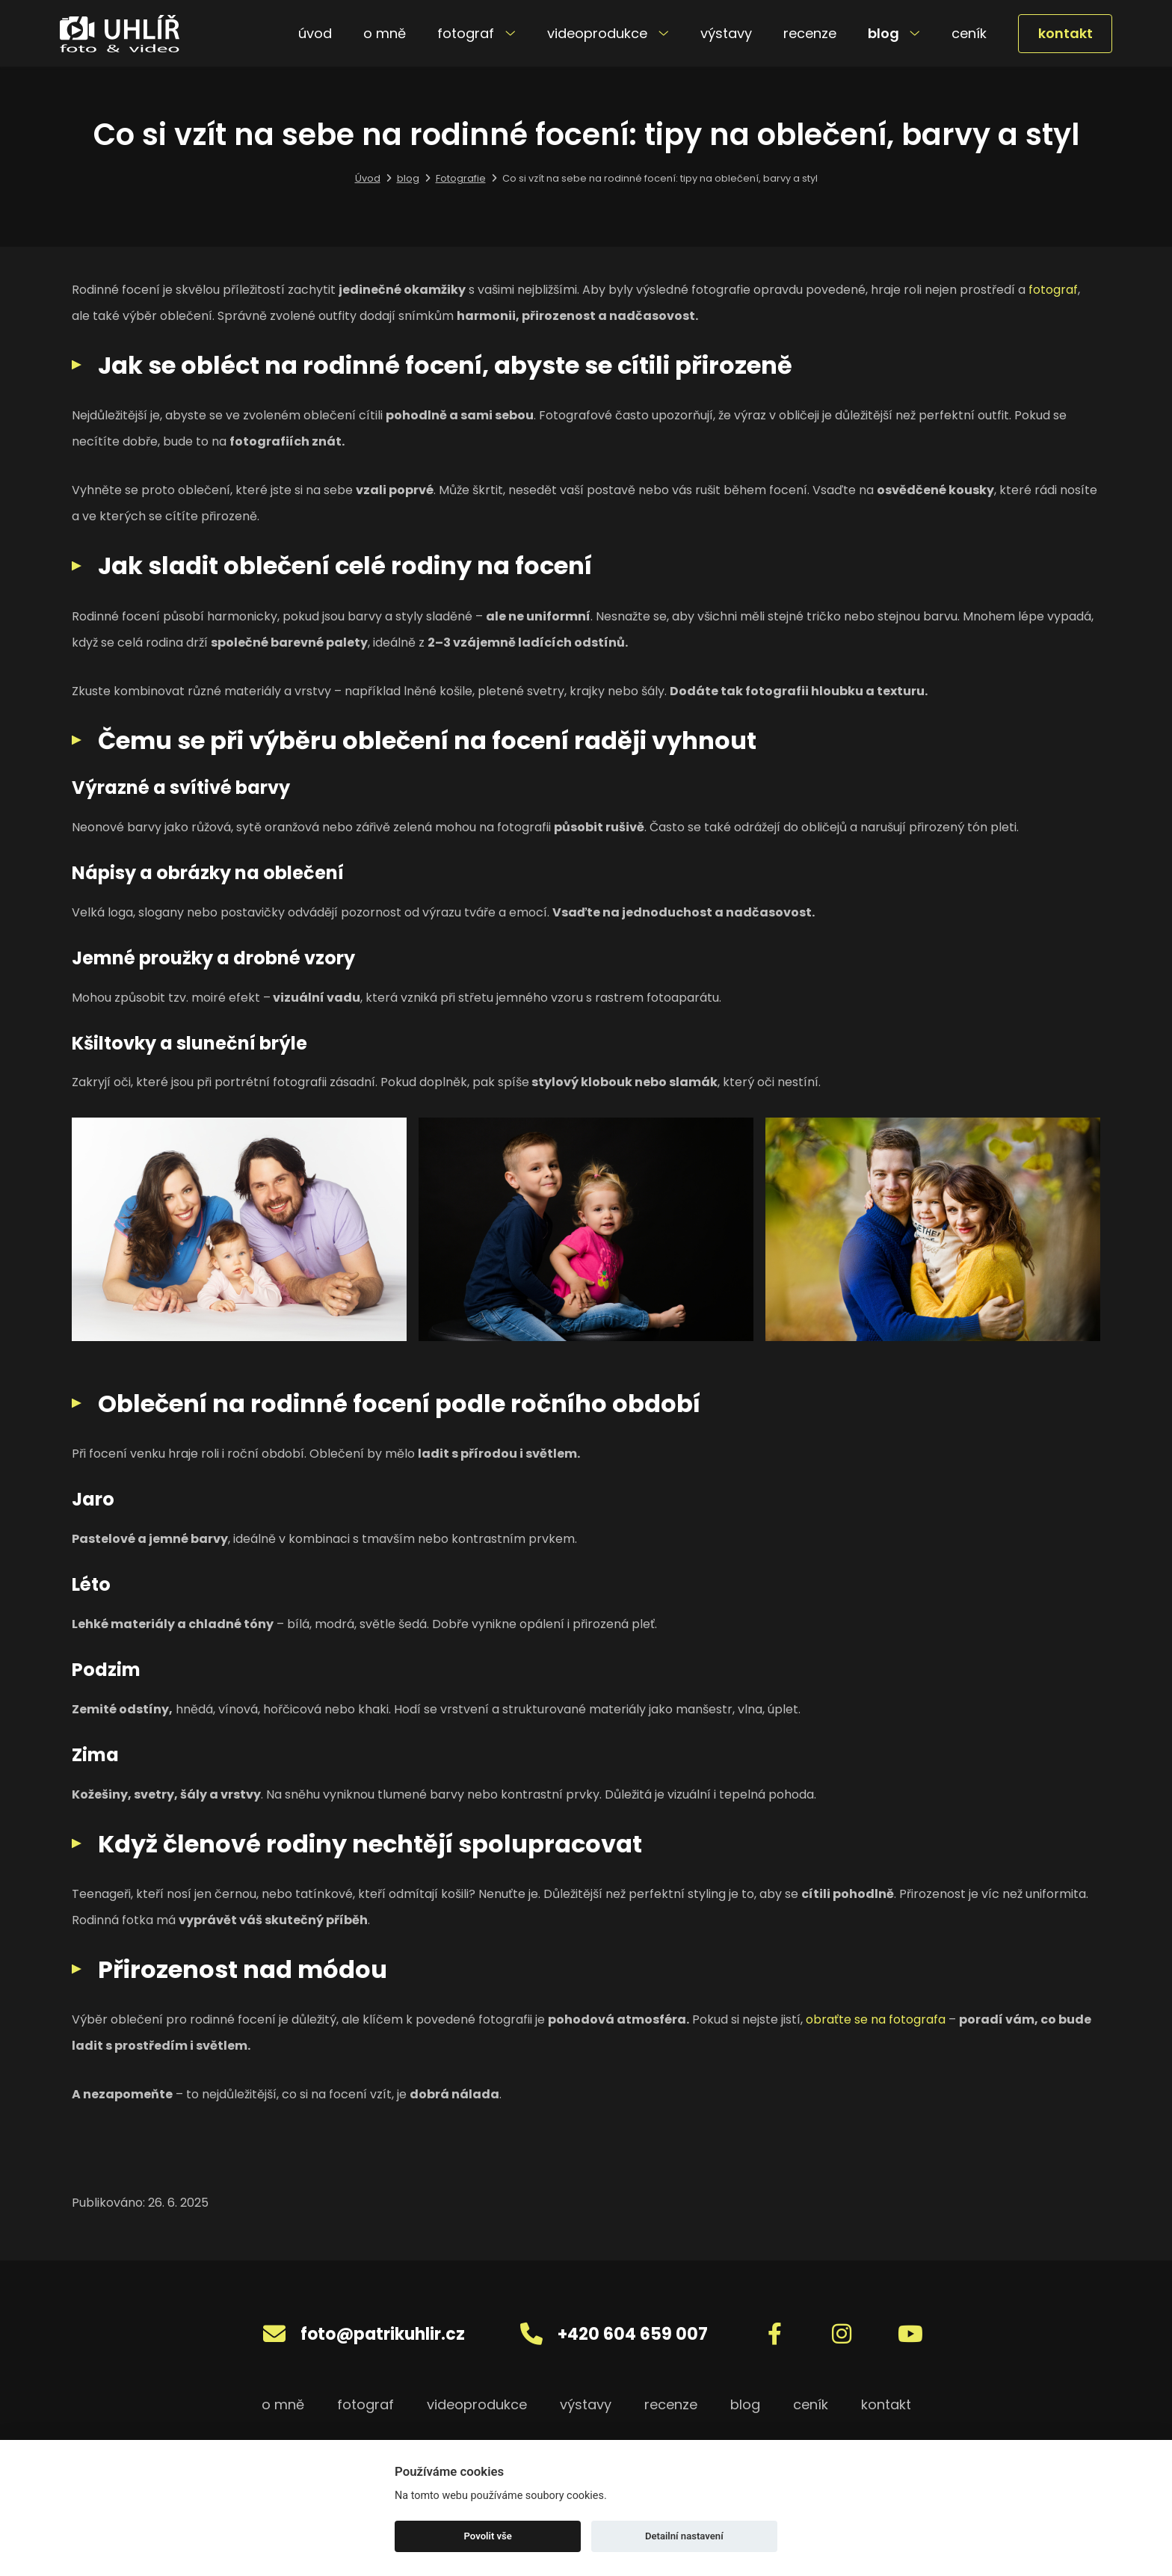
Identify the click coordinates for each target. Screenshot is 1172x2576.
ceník (969, 33)
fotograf (476, 33)
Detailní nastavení (684, 2536)
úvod (315, 33)
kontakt (1065, 33)
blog (894, 33)
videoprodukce (608, 33)
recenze (809, 33)
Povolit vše (488, 2536)
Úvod (367, 178)
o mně (384, 33)
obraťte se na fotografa (876, 2019)
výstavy (726, 33)
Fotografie (461, 178)
